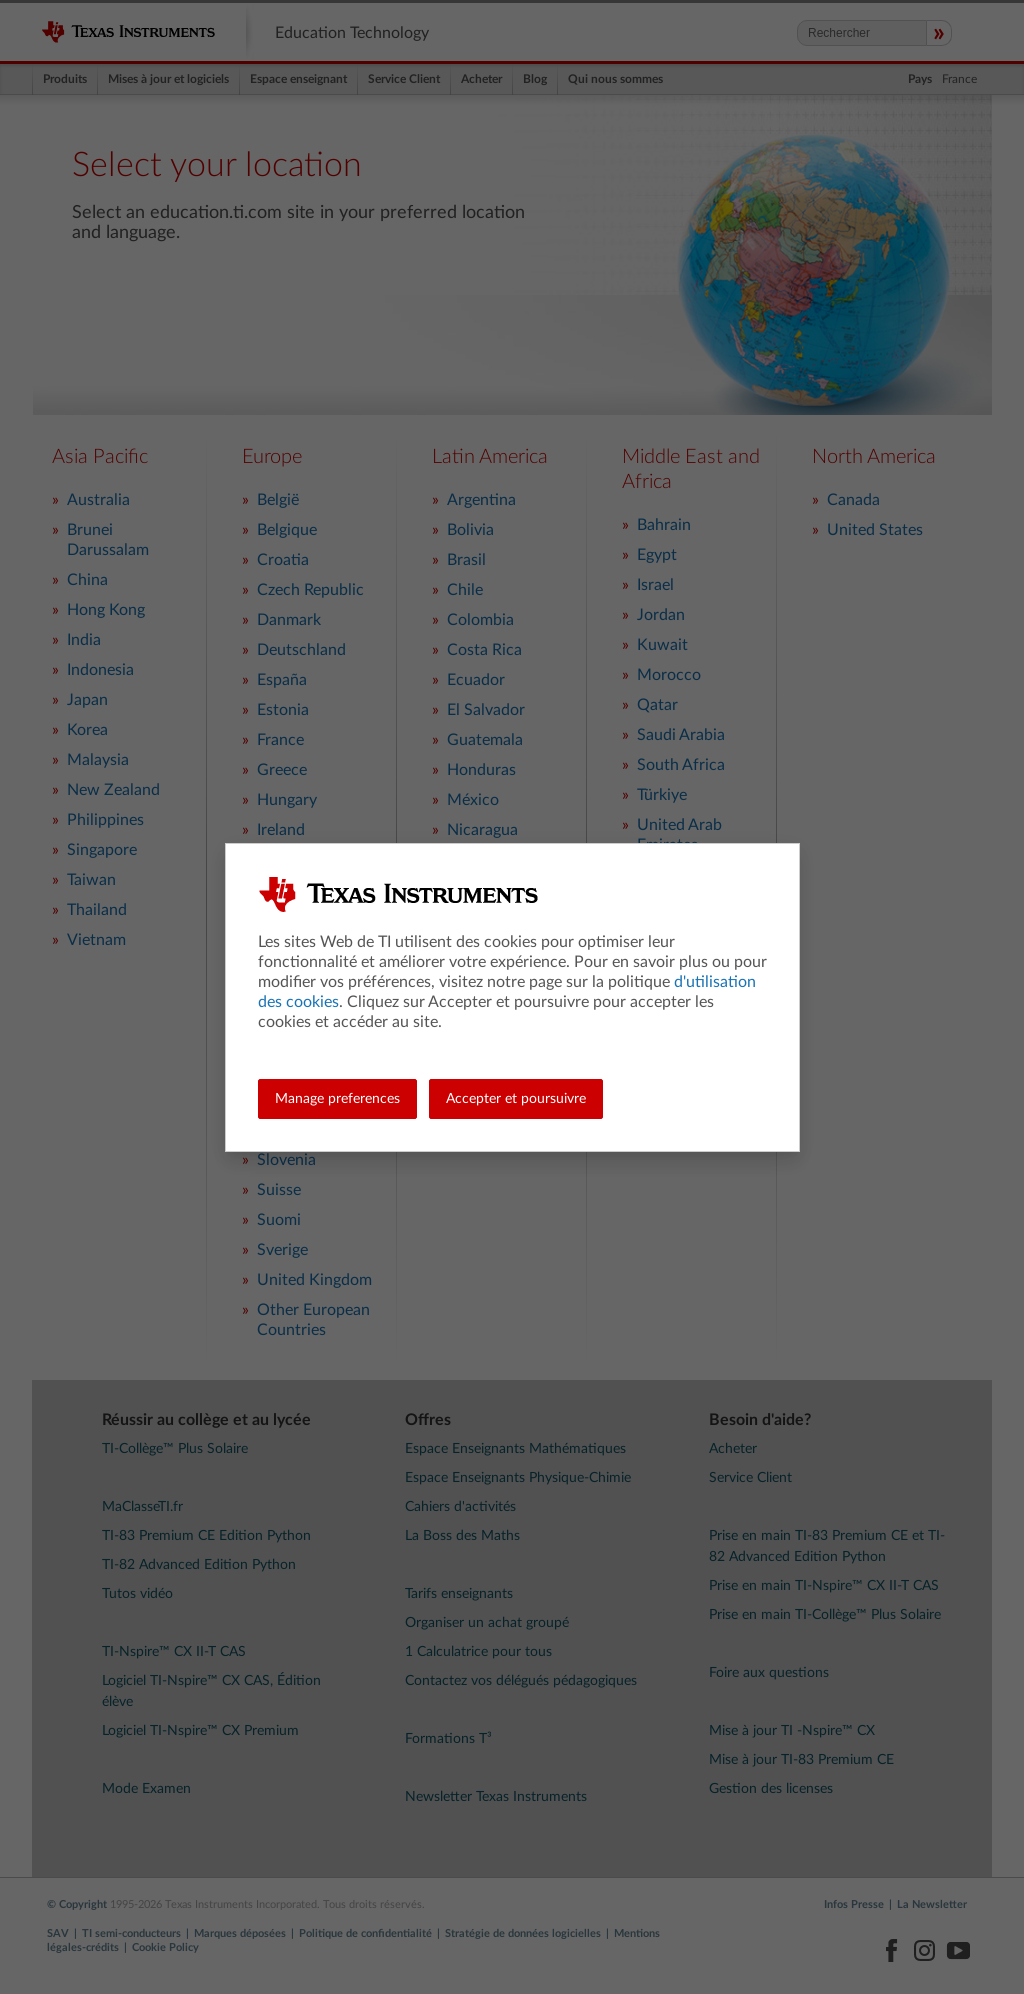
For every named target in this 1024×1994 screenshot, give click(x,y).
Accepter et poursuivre (516, 1099)
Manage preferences (337, 1099)
